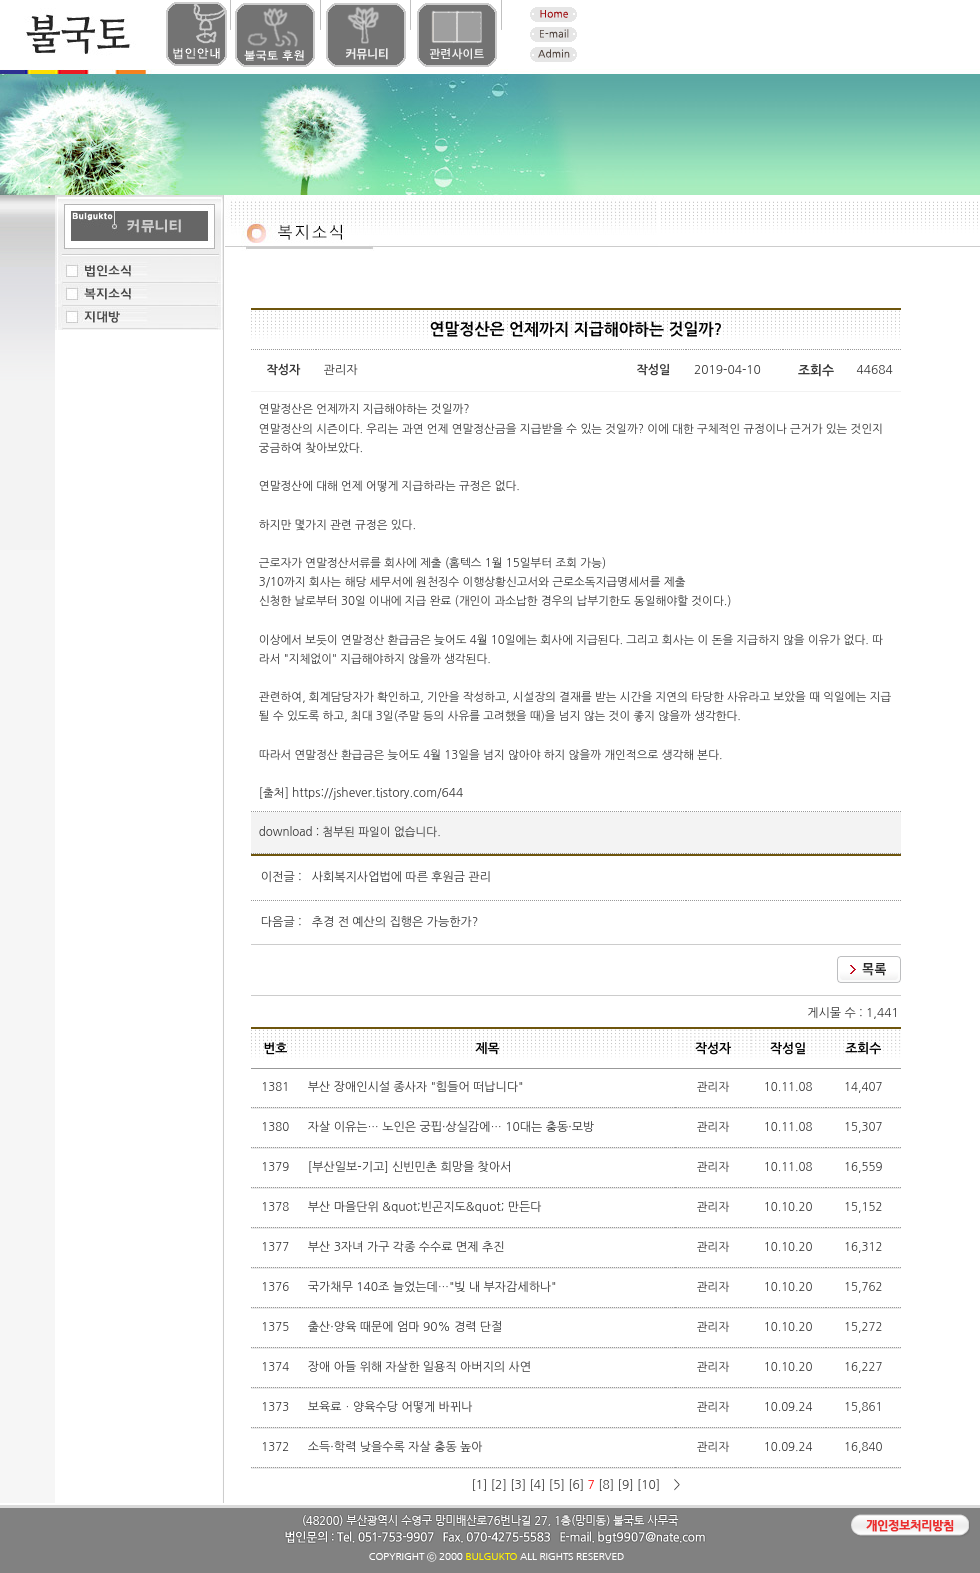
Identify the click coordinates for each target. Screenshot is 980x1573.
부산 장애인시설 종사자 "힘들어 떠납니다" (417, 1087)
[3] (518, 1485)
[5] (557, 1485)
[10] (648, 1485)
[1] (479, 1485)
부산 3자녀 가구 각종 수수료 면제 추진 (408, 1247)
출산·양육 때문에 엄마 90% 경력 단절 (407, 1327)
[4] (537, 1485)
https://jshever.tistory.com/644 (377, 793)
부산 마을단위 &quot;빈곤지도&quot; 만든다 (426, 1207)
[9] (626, 1485)
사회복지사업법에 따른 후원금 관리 (401, 877)
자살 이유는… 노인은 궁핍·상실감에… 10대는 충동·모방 (453, 1127)
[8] (606, 1485)
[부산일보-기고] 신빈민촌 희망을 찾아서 (411, 1167)
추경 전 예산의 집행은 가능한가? (395, 922)
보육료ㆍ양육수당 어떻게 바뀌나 (392, 1407)
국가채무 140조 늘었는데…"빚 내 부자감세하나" (434, 1287)
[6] (576, 1485)
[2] (499, 1485)
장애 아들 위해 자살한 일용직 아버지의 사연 (421, 1367)
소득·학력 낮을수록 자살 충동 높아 (397, 1447)
